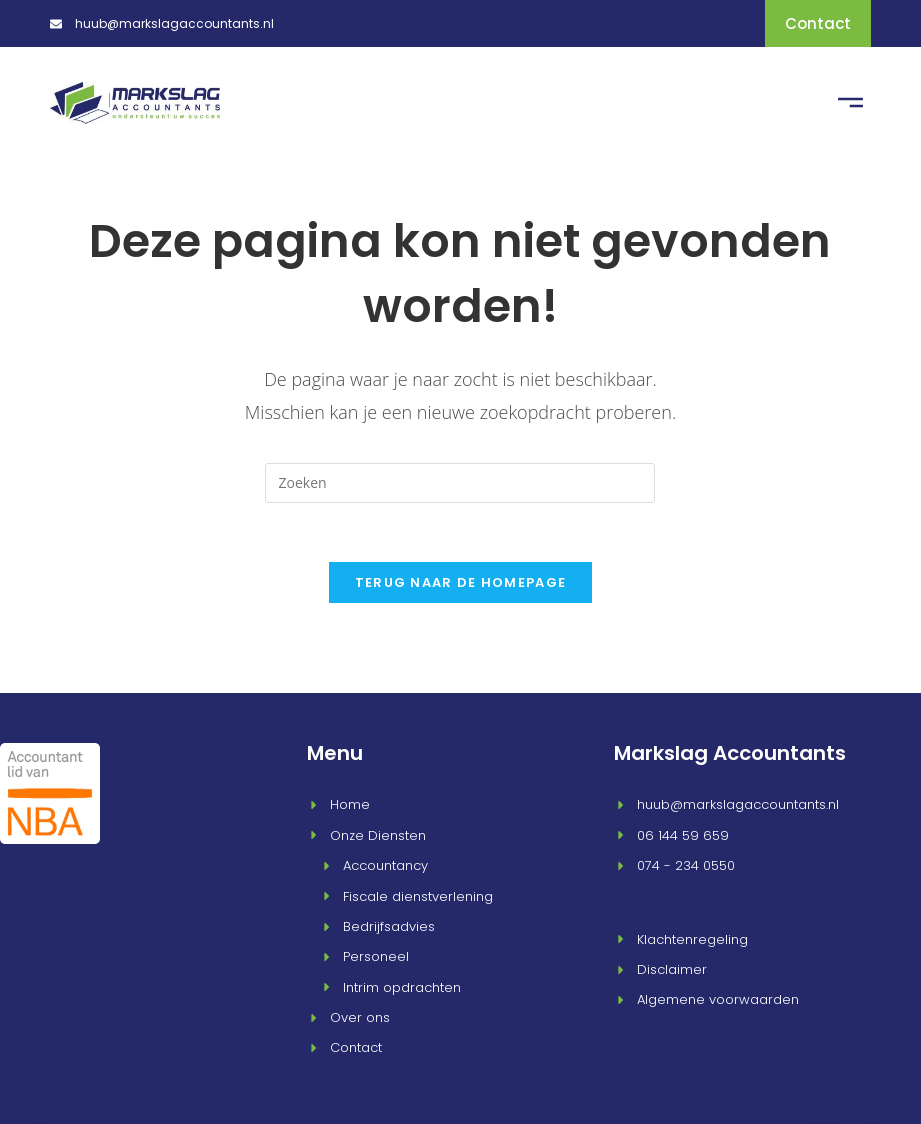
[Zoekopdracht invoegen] (460, 479)
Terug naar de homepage (461, 579)
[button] (851, 101)
